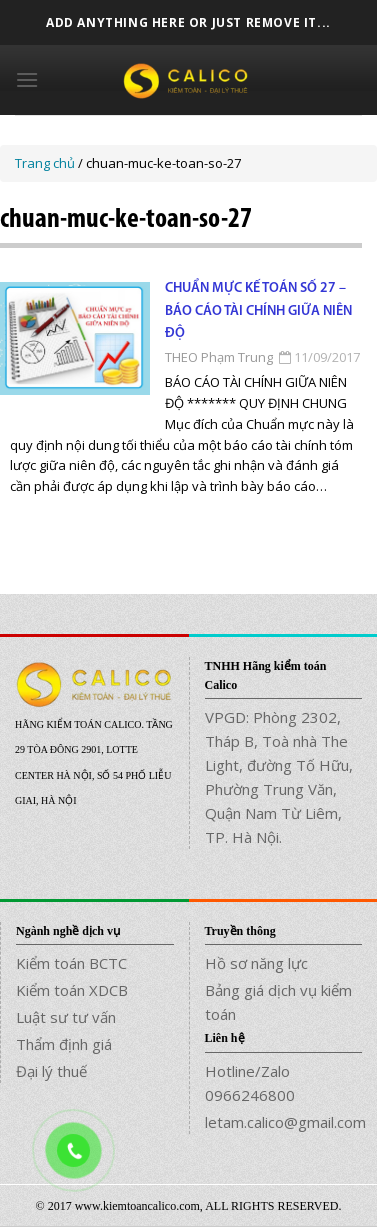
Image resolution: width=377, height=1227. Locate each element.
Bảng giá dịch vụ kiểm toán (278, 1002)
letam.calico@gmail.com (284, 1122)
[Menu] (27, 79)
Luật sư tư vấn (66, 1017)
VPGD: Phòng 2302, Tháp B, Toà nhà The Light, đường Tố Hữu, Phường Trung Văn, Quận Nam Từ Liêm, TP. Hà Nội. (279, 777)
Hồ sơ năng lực (256, 963)
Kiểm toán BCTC (71, 963)
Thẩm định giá (64, 1044)
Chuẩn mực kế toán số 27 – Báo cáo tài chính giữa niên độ (258, 311)
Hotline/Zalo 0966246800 (250, 1083)
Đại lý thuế (51, 1071)
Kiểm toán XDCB (72, 990)
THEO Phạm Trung (219, 357)
